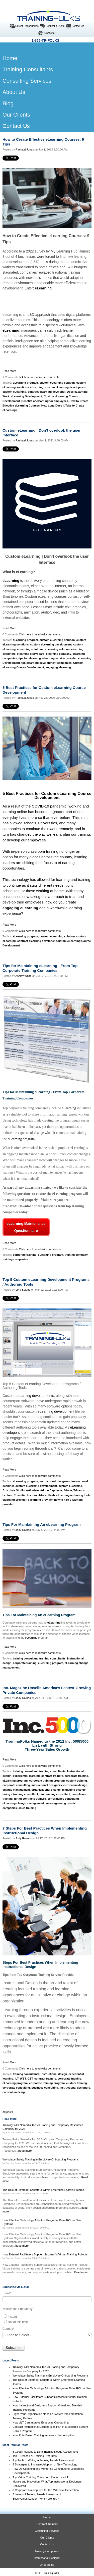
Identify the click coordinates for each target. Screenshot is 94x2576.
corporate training (24, 1254)
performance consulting (63, 1798)
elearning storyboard (30, 653)
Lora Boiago (23, 1289)
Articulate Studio (14, 1490)
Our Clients (47, 2537)
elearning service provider (59, 658)
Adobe (67, 1490)
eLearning (43, 288)
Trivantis (19, 1495)
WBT (23, 2078)
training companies (15, 1259)
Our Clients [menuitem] (16, 115)
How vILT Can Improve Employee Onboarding (41, 2422)
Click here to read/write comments (38, 377)
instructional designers (55, 1481)
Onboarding (47, 2564)
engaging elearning (58, 667)
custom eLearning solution (57, 382)
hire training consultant (55, 1794)
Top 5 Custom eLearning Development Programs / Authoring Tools (46, 1281)
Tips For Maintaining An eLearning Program (42, 1524)
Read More (9, 370)
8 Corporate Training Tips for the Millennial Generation (46, 2490)
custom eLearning (14, 391)
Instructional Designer (47, 2557)
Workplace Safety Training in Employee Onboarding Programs (50, 2375)
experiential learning (26, 1775)
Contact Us (78, 26)
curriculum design (75, 1785)
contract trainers (52, 1775)
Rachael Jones (25, 149)
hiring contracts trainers (30, 1798)
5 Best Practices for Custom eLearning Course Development (44, 689)
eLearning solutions (30, 649)
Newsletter (49, 33)
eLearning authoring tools (73, 1495)
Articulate (32, 1490)
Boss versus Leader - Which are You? (36, 2498)
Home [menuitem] (6, 58)
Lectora (32, 1495)
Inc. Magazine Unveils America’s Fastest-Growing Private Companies (47, 1690)
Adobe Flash (46, 1495)
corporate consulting (16, 1785)
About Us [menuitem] (14, 92)
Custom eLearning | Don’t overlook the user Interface (42, 432)
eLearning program (25, 382)
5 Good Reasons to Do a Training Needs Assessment (45, 2451)
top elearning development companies (46, 662)
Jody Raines (23, 1529)
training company (76, 1254)
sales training (27, 1807)
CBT (30, 2078)
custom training (76, 1780)
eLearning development (56, 1411)
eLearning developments (35, 1396)
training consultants (52, 1658)
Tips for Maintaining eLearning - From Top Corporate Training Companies (40, 968)
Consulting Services (47, 2530)
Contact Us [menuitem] (16, 126)
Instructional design (54, 2074)
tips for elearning (30, 658)
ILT (16, 2078)
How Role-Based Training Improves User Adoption (43, 2435)
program (28, 1139)
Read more (25, 2150)
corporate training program (47, 1780)
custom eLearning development (65, 387)
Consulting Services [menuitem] (27, 81)
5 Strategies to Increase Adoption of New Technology (45, 2464)
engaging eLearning (20, 908)
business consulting (45, 2087)
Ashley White (23, 975)
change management (16, 1789)
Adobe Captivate (51, 1490)
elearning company (58, 653)
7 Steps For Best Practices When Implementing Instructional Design (45, 1830)
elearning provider (14, 1499)
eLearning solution (57, 649)
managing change (74, 1789)
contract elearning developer (46, 391)
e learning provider (40, 1499)
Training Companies (47, 2551)
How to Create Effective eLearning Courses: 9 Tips (43, 141)
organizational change (46, 1789)
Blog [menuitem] (8, 103)
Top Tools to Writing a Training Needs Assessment (43, 2460)
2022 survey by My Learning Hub (51, 251)
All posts (8, 2111)
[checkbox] (47, 2319)
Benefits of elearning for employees (44, 400)
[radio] (47, 2316)
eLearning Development (26, 396)
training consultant (25, 1658)
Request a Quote (55, 26)
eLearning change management (23, 1803)
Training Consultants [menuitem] (28, 69)
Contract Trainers (46, 2524)
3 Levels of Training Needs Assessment (37, 2494)
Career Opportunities (27, 26)
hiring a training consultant (20, 1794)
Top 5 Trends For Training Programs (35, 2455)
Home (47, 2517)
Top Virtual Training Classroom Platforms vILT (40, 2477)
